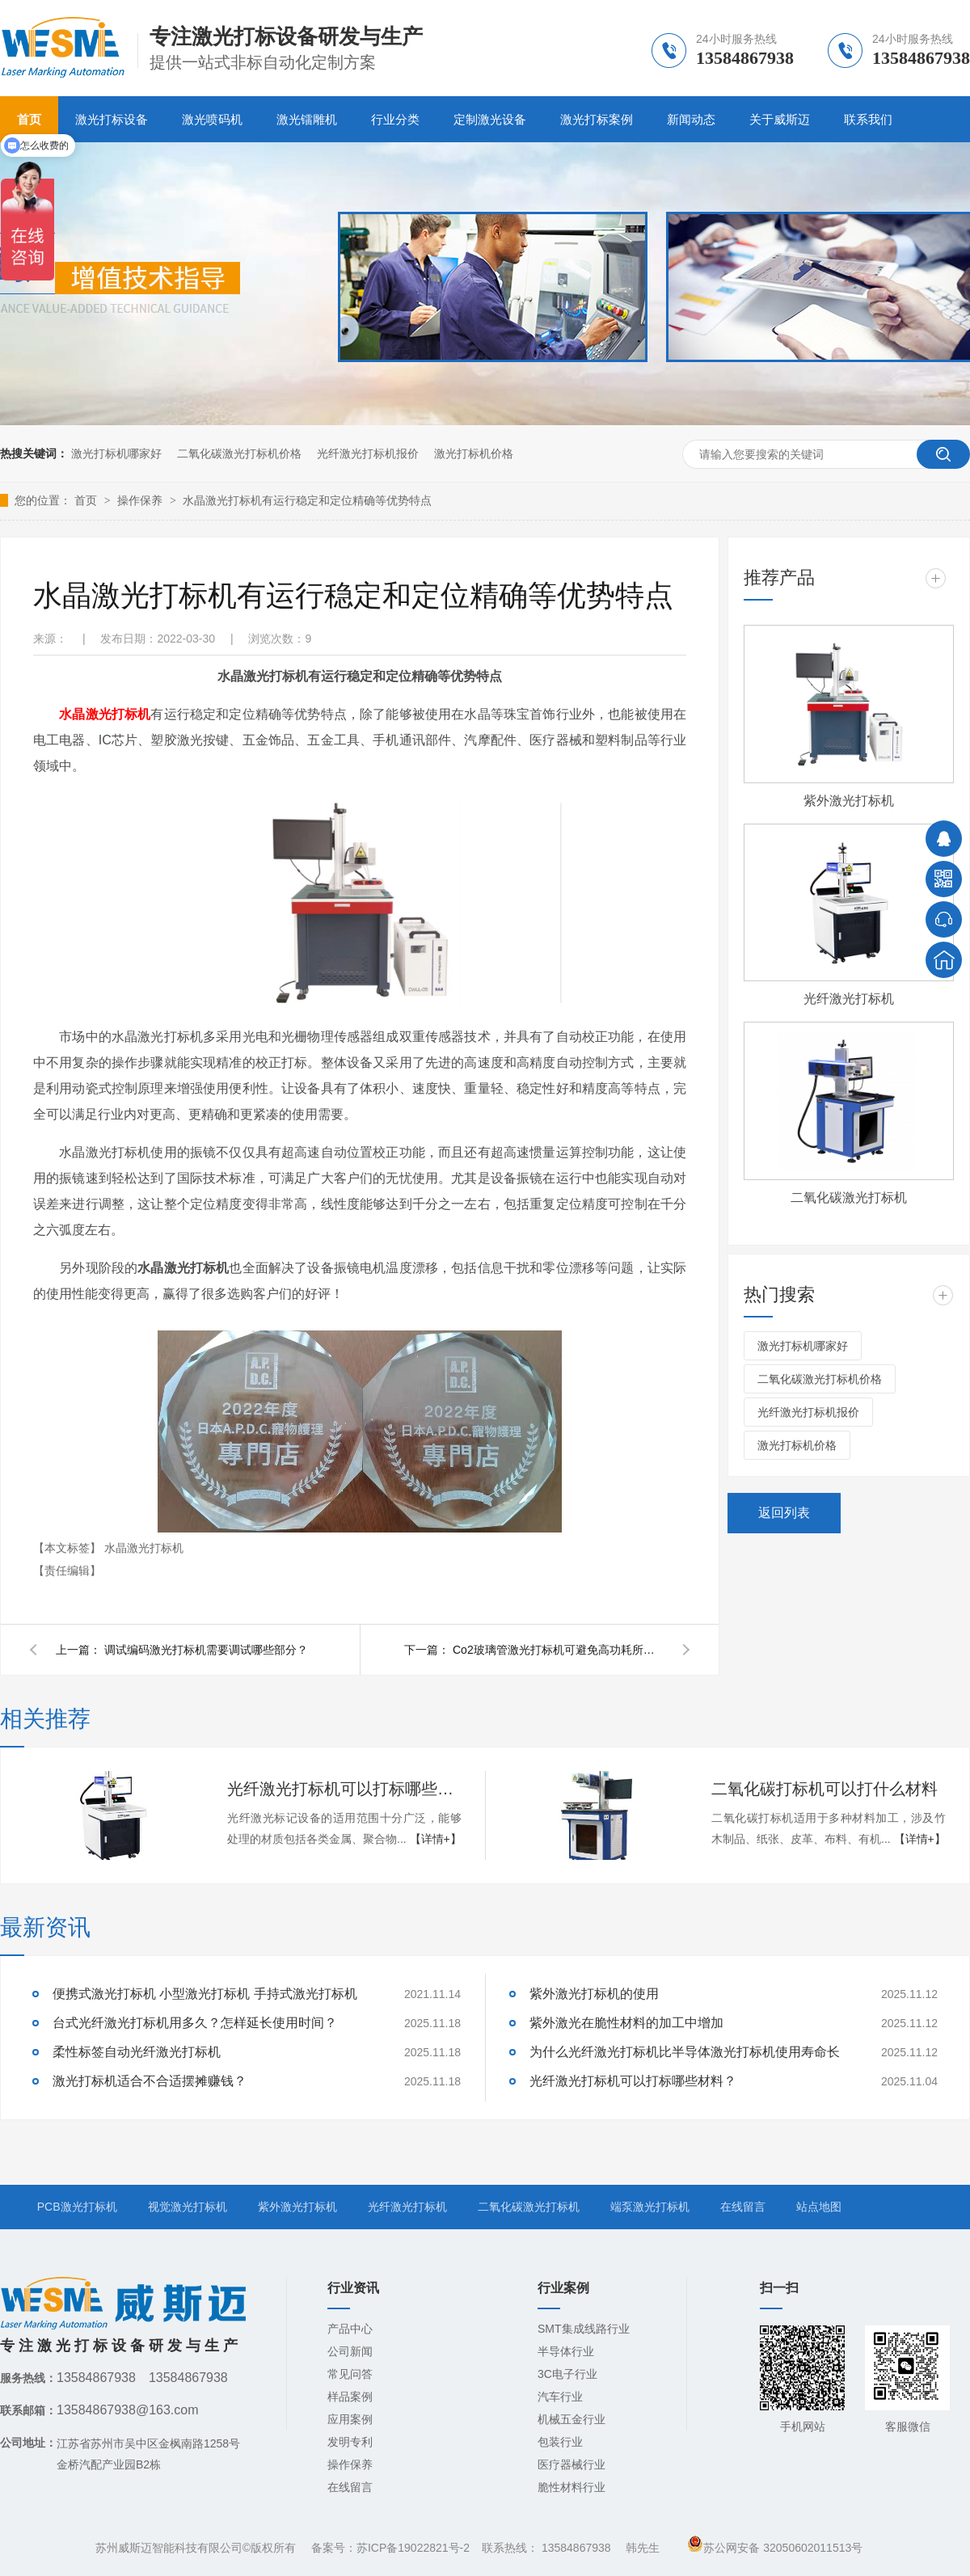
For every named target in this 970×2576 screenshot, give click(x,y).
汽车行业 (560, 2396)
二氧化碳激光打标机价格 (239, 453)
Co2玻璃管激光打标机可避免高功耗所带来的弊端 (558, 1649)
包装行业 (560, 2441)
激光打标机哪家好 (116, 453)
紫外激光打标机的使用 (594, 1994)
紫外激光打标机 (848, 800)
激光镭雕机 (306, 119)
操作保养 (141, 500)
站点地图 (818, 2206)
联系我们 (868, 119)
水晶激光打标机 (104, 714)
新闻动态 (691, 119)
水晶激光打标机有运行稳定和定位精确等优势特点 (307, 500)
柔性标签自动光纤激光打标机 (137, 2052)
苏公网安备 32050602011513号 (774, 2547)
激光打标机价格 (473, 453)
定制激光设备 (489, 119)
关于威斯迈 (779, 119)
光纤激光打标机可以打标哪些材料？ (344, 1789)
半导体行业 (566, 2351)
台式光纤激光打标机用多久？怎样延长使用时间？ (195, 2023)
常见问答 (350, 2373)
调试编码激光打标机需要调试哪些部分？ (206, 1649)
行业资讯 (353, 2288)
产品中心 (350, 2328)
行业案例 (563, 2288)
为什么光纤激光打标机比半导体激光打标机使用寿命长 (684, 2052)
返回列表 (784, 1513)
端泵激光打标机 (650, 2206)
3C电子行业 (567, 2373)
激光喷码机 (212, 119)
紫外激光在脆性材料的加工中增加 (626, 2023)
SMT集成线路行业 (584, 2328)
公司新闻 (350, 2351)
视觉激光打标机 (187, 2206)
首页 (87, 500)
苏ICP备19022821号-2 (413, 2547)
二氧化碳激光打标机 (849, 1197)
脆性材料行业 (571, 2487)
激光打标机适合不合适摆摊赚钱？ (150, 2081)
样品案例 (350, 2396)
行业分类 (395, 119)
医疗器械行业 (571, 2464)
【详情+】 (436, 1838)
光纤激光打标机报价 (368, 453)
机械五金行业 (571, 2419)
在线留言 (742, 2206)
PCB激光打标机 (77, 2206)
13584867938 (576, 2547)
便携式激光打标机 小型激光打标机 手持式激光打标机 (205, 1994)
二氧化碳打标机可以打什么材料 (824, 1789)
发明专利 (350, 2441)
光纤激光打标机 (848, 999)
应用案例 (350, 2419)
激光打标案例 (596, 119)
